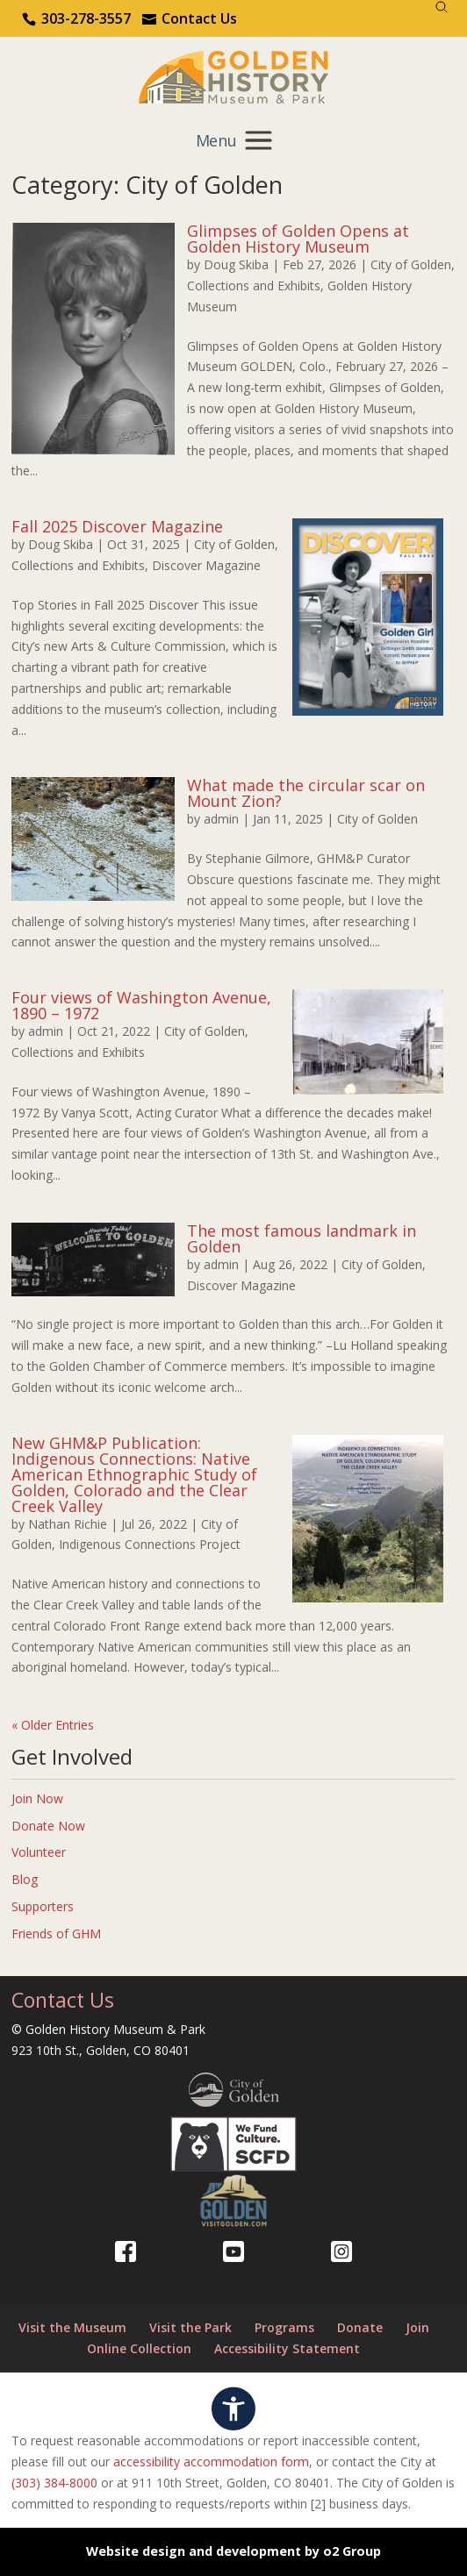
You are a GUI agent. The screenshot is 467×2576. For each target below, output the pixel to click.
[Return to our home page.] (233, 76)
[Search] (441, 7)
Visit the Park (190, 2327)
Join (417, 2327)
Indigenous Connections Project (150, 1544)
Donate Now (48, 1825)
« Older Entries (52, 1724)
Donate (360, 2327)
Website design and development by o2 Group (233, 2551)
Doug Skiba (236, 264)
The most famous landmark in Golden (301, 1238)
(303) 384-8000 (54, 2482)
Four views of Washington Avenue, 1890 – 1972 (141, 1005)
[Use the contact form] (189, 18)
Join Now (37, 1798)
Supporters (42, 1906)
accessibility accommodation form (211, 2461)
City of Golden (410, 264)
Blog (24, 1879)
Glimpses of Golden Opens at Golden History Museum (298, 238)
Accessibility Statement (287, 2348)
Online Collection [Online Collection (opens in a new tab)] (139, 2348)
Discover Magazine (206, 565)
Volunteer (38, 1852)
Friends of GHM (56, 1933)
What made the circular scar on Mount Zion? (306, 792)
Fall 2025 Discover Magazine (117, 526)
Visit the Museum (72, 2327)
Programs (284, 2327)
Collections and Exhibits (253, 285)
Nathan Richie (67, 1524)
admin (221, 818)
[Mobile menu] (234, 141)
